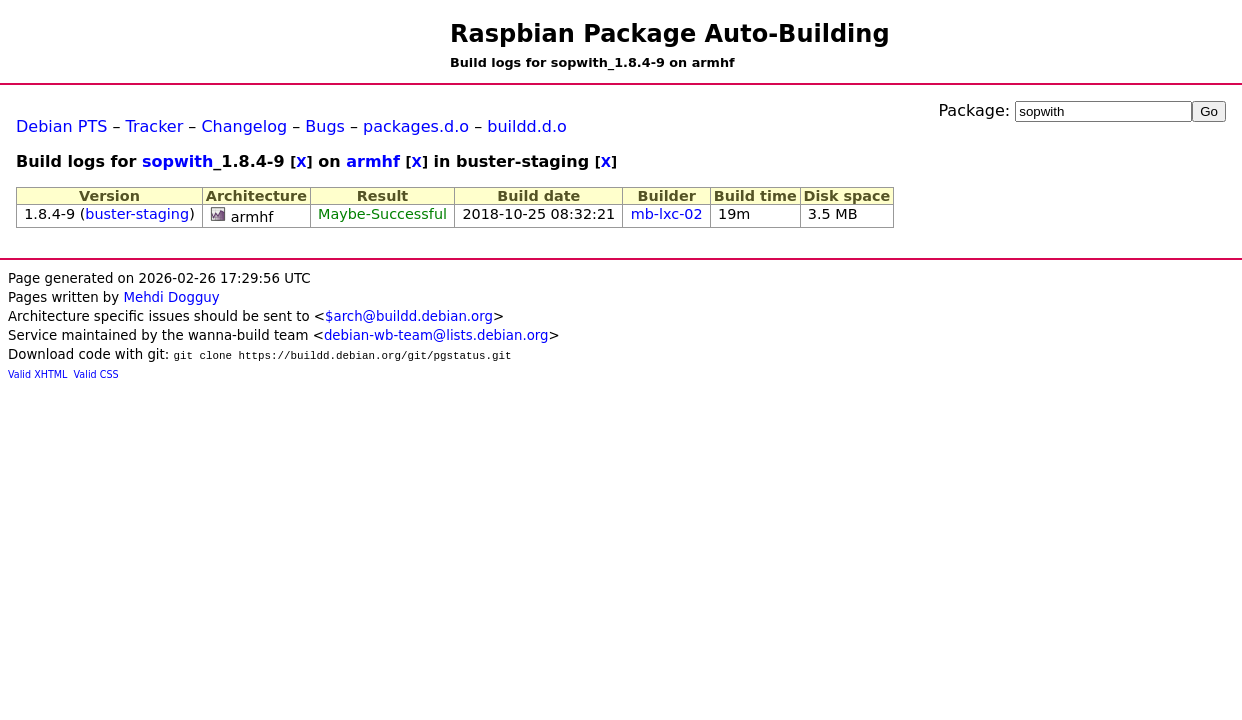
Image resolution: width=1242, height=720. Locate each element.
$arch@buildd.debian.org (409, 316)
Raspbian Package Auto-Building (670, 34)
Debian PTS (61, 126)
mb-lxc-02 (667, 214)
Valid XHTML (37, 374)
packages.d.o (416, 126)
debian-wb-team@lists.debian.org (436, 335)
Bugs (325, 126)
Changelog (244, 126)
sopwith (177, 161)
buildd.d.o (527, 126)
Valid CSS (96, 374)
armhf (373, 161)
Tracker (155, 126)
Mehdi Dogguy (171, 297)
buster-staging (137, 214)
